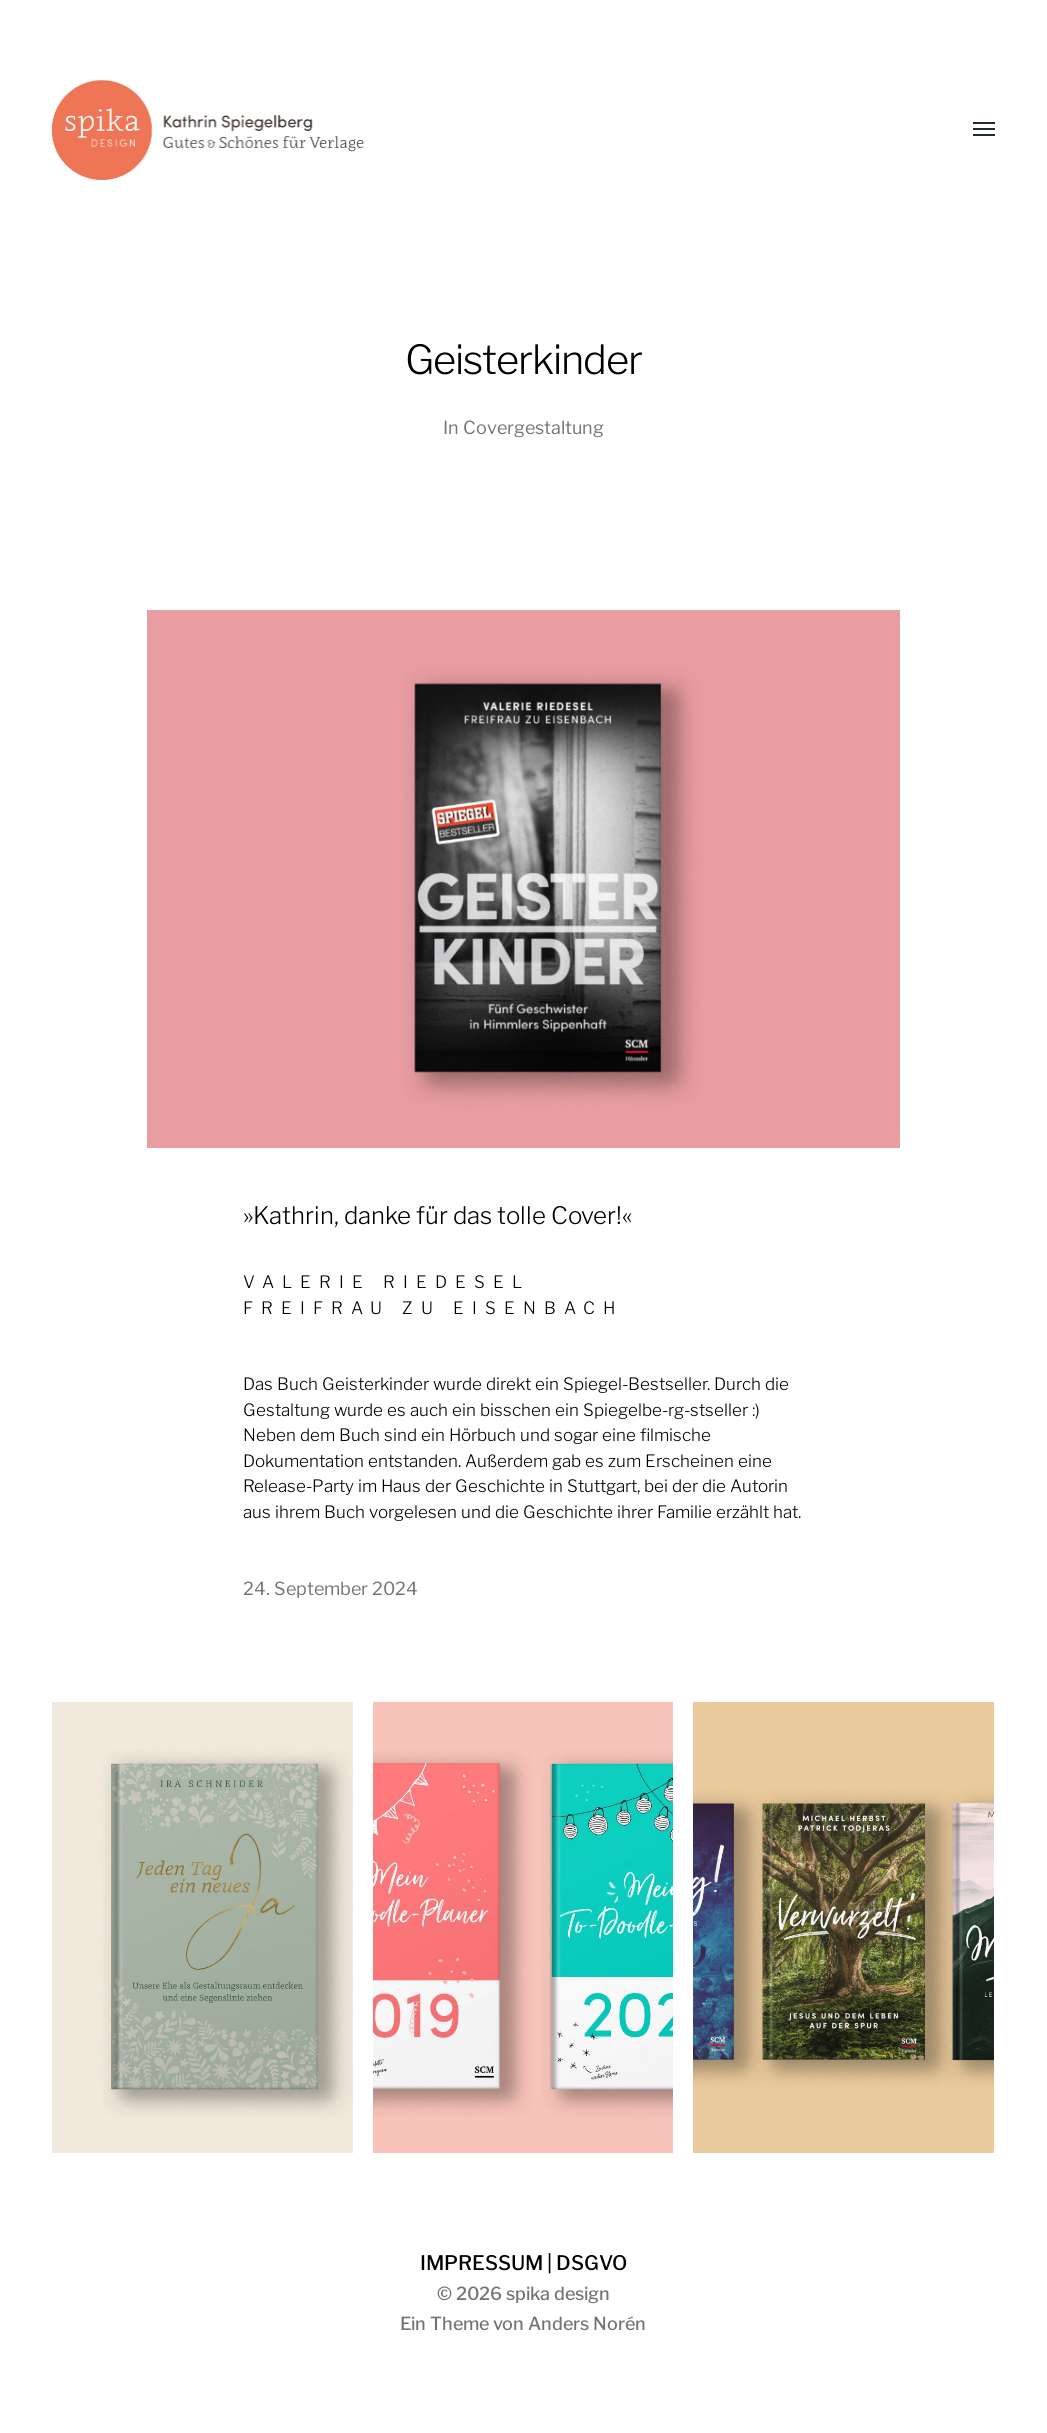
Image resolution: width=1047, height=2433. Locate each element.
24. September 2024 (330, 1588)
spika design (558, 2293)
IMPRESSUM (481, 2263)
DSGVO (591, 2263)
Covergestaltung (533, 427)
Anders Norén (587, 2323)
